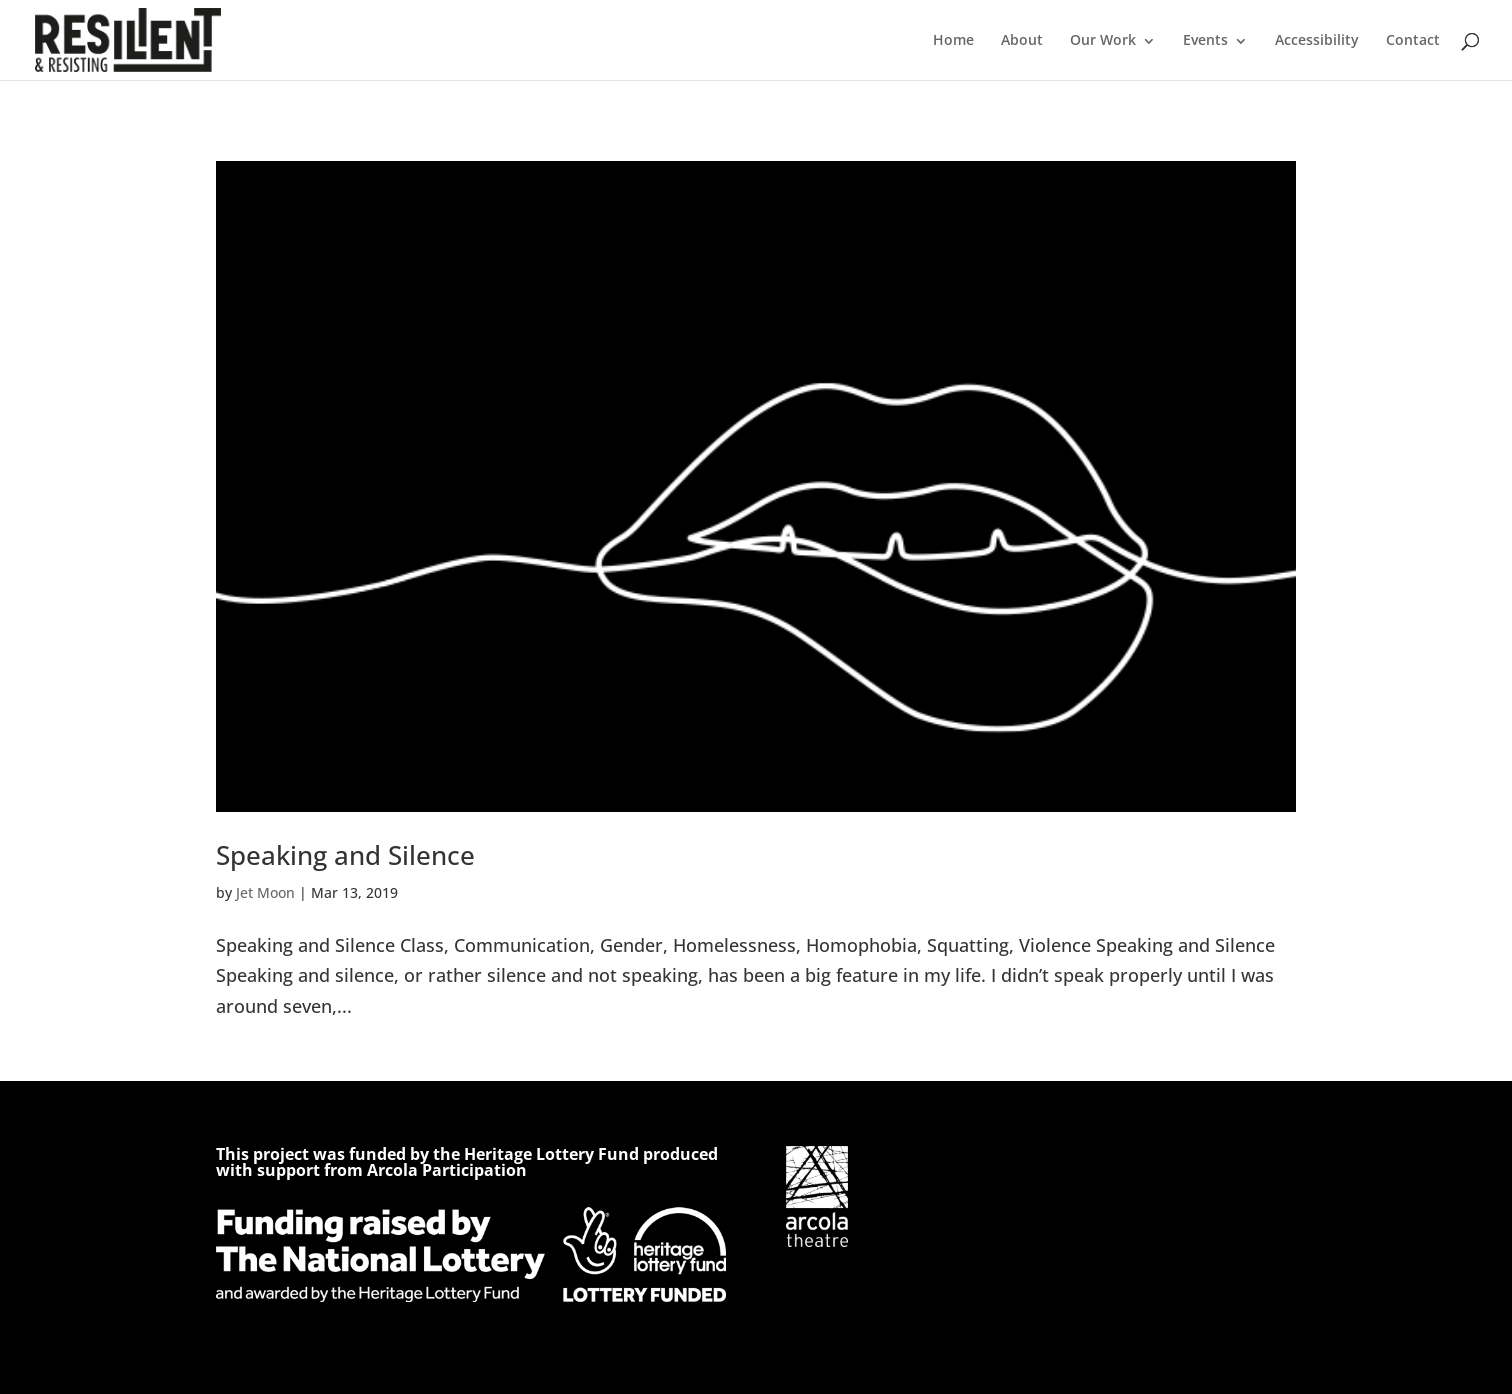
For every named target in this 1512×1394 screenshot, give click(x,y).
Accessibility (1317, 39)
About (1022, 39)
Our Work (1103, 39)
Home (953, 39)
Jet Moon (265, 892)
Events (1205, 39)
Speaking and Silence (345, 855)
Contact (1413, 39)
